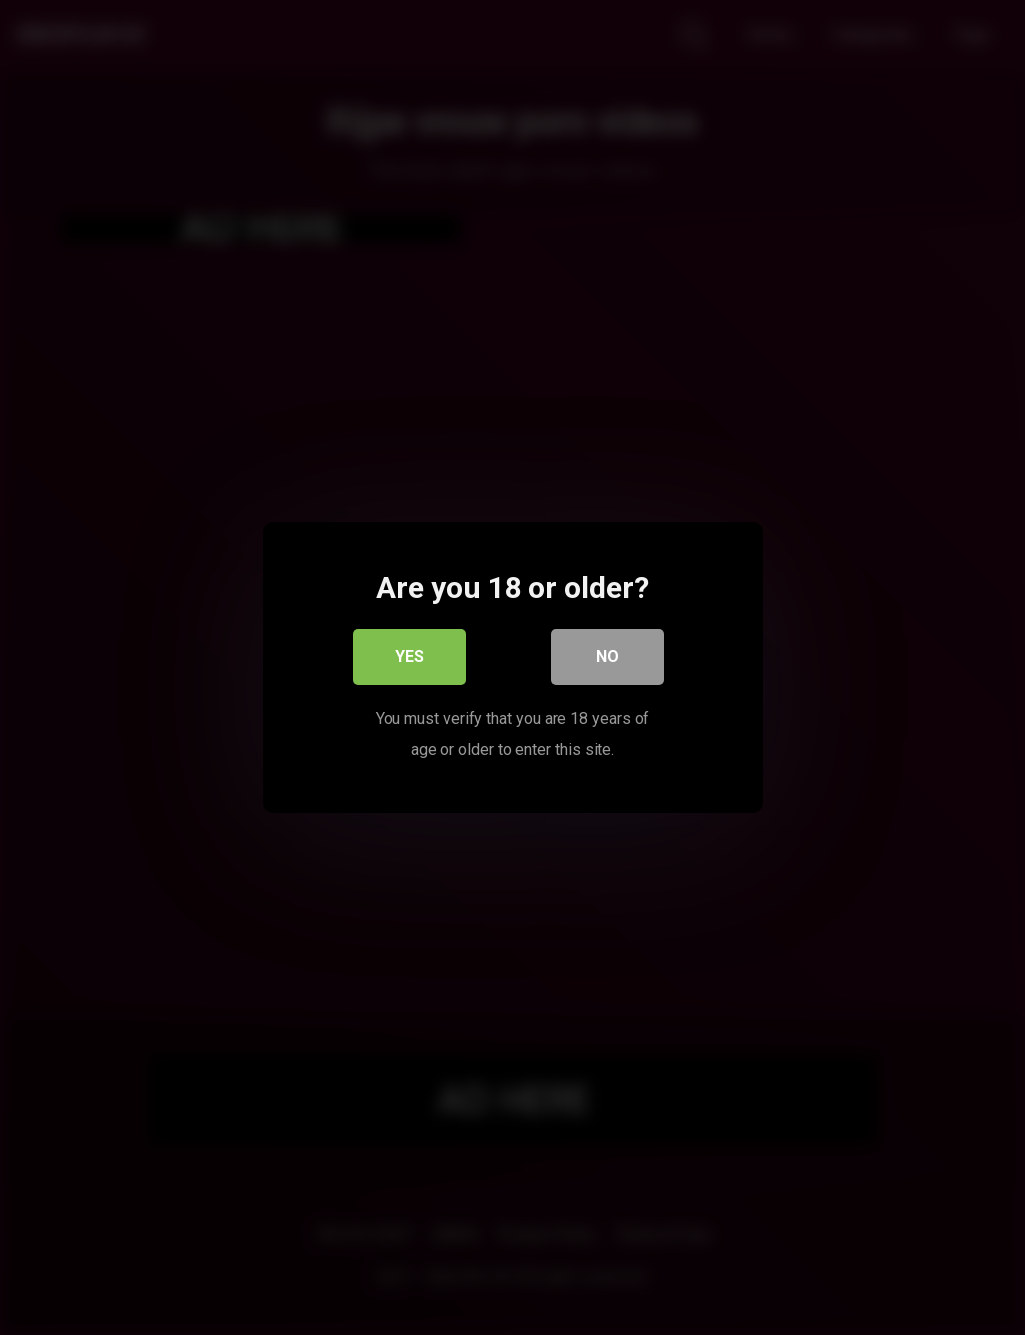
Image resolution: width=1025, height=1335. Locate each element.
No (607, 657)
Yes (409, 657)
